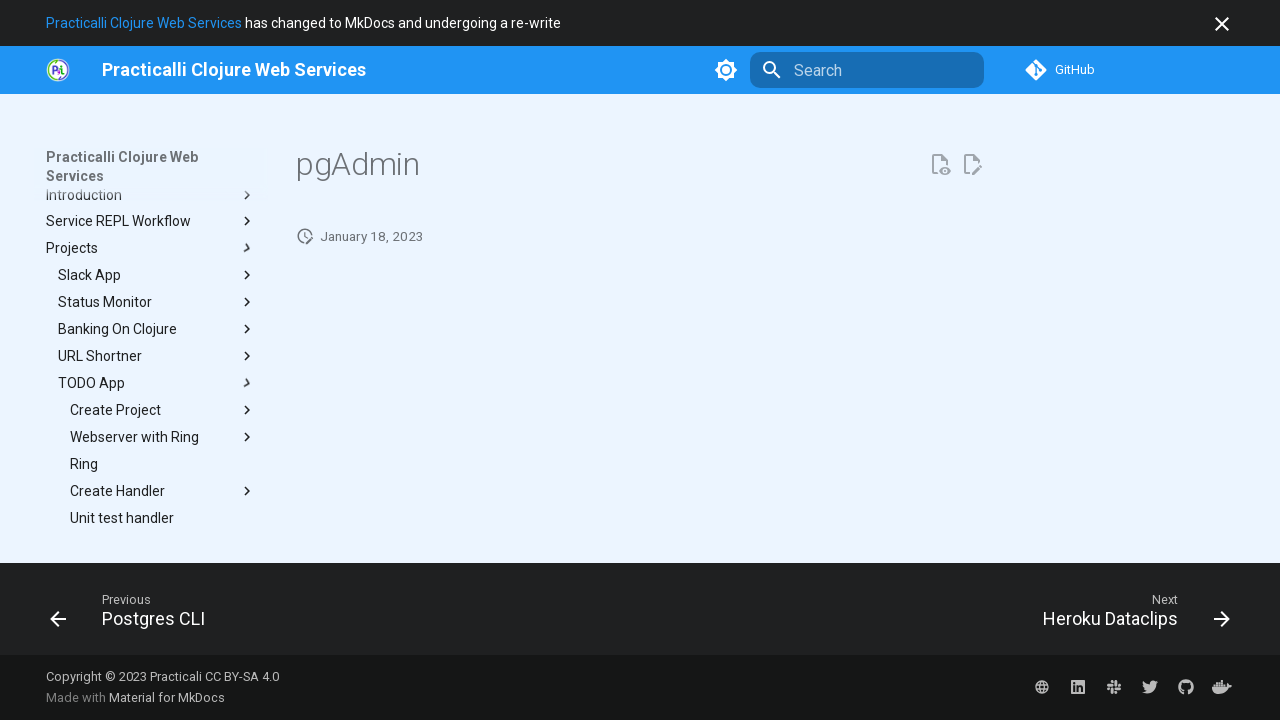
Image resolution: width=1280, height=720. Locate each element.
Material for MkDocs (167, 697)
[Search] (867, 70)
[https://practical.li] (58, 70)
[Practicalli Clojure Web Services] (234, 70)
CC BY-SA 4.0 (242, 676)
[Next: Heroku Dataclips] (1130, 615)
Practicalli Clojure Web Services (144, 23)
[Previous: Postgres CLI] (133, 615)
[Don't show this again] (1222, 24)
